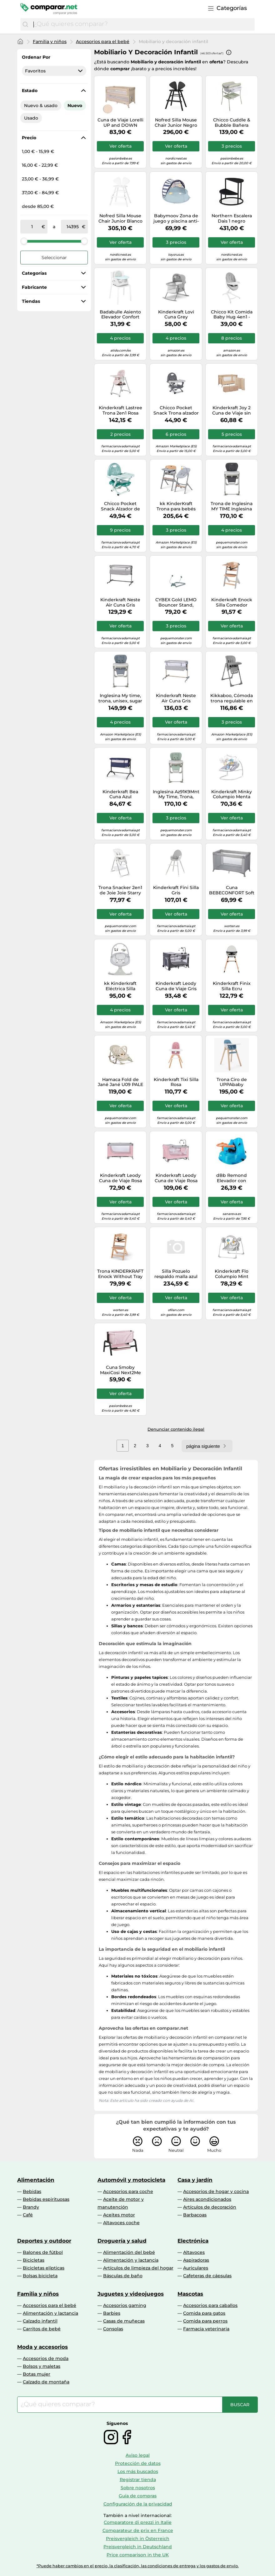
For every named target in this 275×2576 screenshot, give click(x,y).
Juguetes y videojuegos (131, 2294)
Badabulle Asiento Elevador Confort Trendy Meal (120, 314)
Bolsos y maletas (41, 2366)
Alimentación (35, 2180)
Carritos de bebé (42, 2329)
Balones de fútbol (43, 2252)
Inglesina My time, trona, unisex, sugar (120, 698)
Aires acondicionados (207, 2199)
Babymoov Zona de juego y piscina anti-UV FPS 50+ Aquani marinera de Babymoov (176, 218)
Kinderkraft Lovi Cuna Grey (176, 314)
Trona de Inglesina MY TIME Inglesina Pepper (231, 506)
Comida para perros (205, 2321)
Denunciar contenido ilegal (176, 1429)
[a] (72, 227)
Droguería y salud (122, 2241)
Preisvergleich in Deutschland (137, 2546)
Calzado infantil (40, 2321)
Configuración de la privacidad (137, 2504)
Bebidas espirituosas (46, 2199)
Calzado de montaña (46, 2382)
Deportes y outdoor (44, 2241)
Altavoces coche (121, 2222)
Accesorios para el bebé (102, 41)
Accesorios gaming (124, 2305)
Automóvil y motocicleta (131, 2180)
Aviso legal (138, 2455)
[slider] (24, 241)
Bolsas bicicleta (40, 2276)
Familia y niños (50, 41)
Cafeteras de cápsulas (207, 2276)
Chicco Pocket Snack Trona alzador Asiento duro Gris (176, 410)
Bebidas (32, 2191)
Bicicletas (33, 2260)
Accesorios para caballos (210, 2305)
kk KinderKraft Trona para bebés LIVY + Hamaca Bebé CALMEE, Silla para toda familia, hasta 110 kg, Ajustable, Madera (176, 506)
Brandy (31, 2207)
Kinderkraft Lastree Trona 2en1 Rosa (120, 410)
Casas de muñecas (124, 2321)
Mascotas (190, 2294)
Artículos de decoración (209, 2207)
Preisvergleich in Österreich (137, 2538)
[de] (32, 227)
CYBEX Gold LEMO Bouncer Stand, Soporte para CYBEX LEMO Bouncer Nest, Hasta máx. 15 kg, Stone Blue (176, 602)
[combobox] (142, 24)
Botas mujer (36, 2374)
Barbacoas (195, 2215)
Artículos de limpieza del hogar (138, 2268)
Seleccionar (54, 257)
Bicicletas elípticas (43, 2268)
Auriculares (195, 2268)
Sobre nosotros (138, 2487)
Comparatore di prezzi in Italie (138, 2522)
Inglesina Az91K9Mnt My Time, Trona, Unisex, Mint (176, 794)
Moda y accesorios (42, 2347)
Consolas (113, 2329)
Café (28, 2215)
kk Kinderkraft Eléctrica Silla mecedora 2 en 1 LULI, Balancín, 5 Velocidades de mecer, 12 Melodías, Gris (120, 986)
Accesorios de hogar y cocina (216, 2191)
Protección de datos (138, 2463)
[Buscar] (25, 24)
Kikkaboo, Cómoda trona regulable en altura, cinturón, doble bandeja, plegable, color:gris (231, 698)
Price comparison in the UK (138, 2555)
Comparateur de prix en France (137, 2530)
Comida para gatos (204, 2313)
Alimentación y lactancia (130, 2260)
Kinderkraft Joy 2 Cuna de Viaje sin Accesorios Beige (231, 410)
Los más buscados (138, 2471)
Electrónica (193, 2241)
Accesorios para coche (128, 2191)
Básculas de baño (122, 2276)
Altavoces (194, 2252)
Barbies (111, 2313)
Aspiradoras (196, 2260)
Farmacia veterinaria (206, 2329)
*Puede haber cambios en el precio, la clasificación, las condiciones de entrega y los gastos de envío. (138, 2566)
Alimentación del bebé (129, 2252)
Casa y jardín (195, 2180)
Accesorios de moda (45, 2358)
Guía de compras (138, 2496)
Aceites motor (119, 2215)
